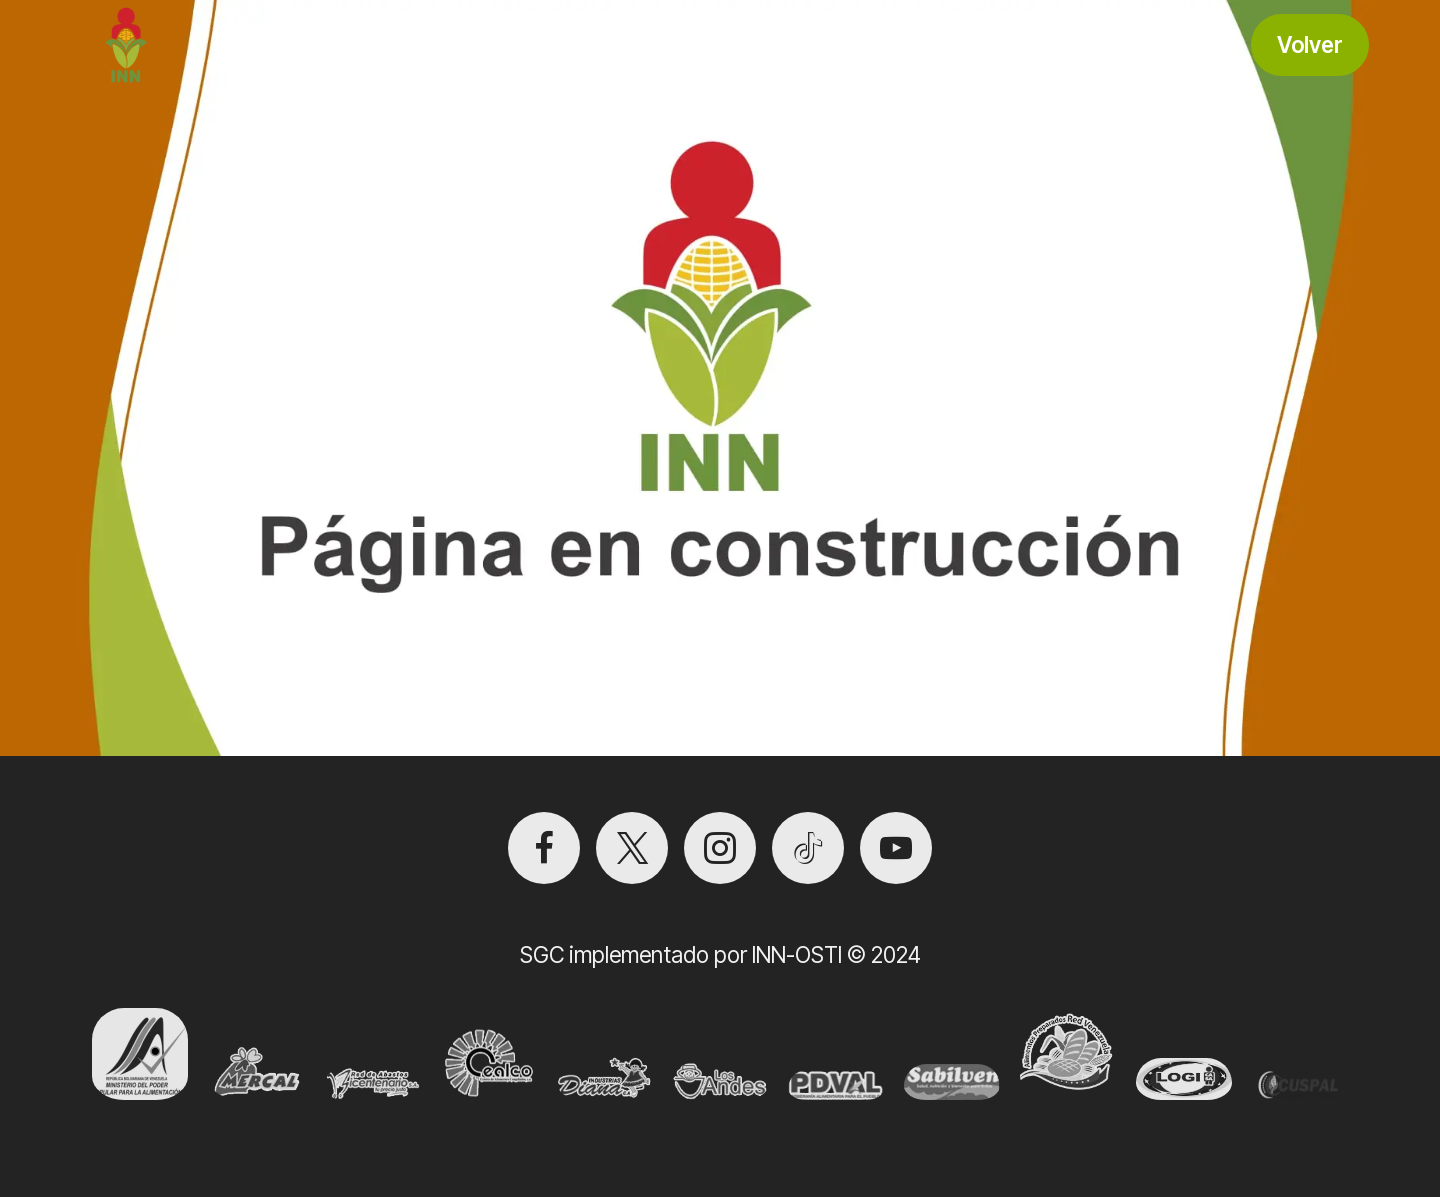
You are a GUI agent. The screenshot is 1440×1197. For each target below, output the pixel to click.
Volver (1310, 44)
